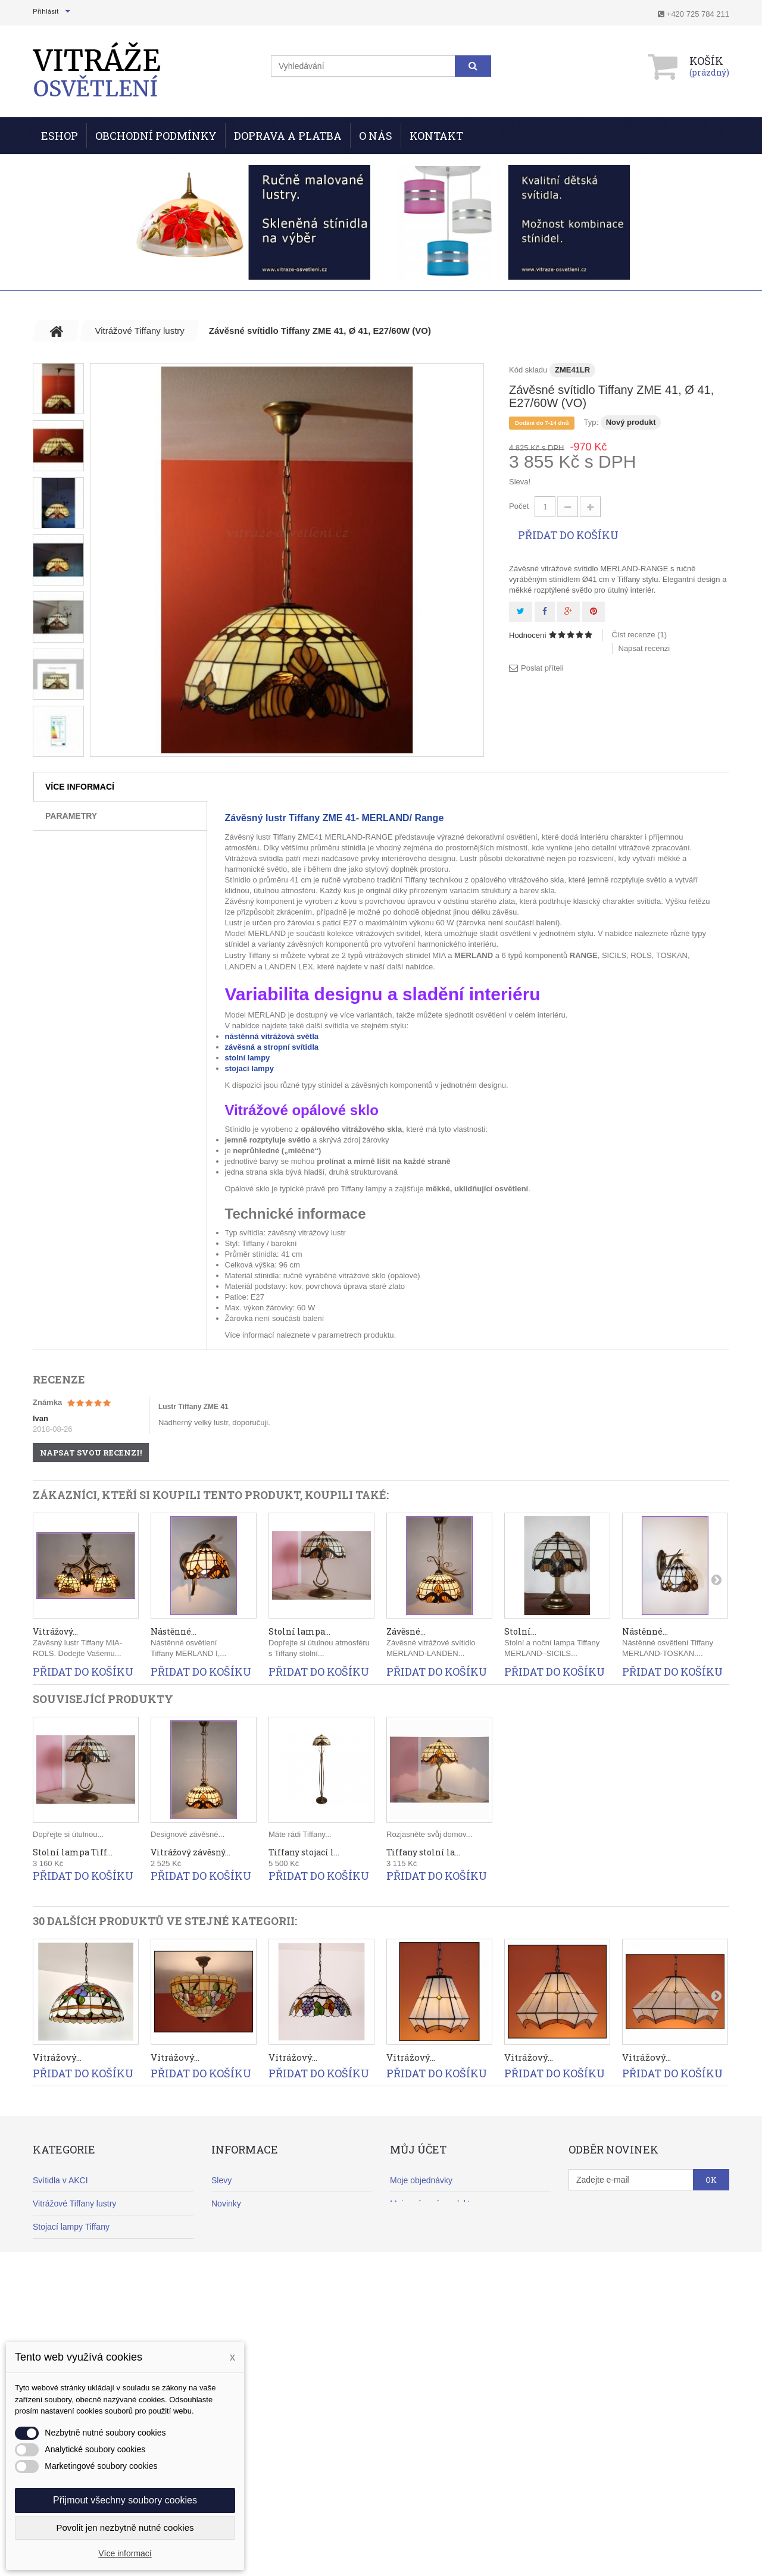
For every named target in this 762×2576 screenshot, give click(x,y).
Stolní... (520, 1631)
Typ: (590, 422)
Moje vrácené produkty (432, 2203)
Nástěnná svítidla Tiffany (78, 2273)
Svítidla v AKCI (60, 2180)
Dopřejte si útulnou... (68, 1834)
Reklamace (232, 2273)
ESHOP (59, 136)
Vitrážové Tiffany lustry (74, 2203)
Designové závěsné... (187, 1834)
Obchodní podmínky (156, 136)
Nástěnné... (173, 1631)
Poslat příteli (542, 667)
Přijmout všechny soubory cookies (125, 2500)
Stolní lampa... (299, 1631)
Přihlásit (45, 11)
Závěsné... (406, 1631)
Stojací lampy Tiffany (71, 2226)
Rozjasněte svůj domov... (429, 1834)
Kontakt (436, 136)
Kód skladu (528, 369)
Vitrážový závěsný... (190, 1852)
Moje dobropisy (418, 2226)
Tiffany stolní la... (423, 1852)
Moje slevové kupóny (429, 2296)
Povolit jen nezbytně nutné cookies (125, 2527)
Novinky (226, 2203)
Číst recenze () (639, 634)
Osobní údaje (414, 2273)
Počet (519, 506)
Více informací (79, 786)
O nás (375, 136)
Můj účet (418, 2149)
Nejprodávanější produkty (258, 2226)
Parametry (71, 816)
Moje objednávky (421, 2180)
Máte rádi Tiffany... (300, 1834)
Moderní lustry (59, 2296)
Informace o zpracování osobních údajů (284, 2366)
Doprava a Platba (288, 136)
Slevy (221, 2180)
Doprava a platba (243, 2250)
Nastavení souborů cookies (440, 2319)
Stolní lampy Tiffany (69, 2250)
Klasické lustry (59, 2319)
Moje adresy (412, 2250)
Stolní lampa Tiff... (73, 1852)
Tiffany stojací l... (303, 1852)
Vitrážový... (55, 1631)
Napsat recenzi (644, 648)
